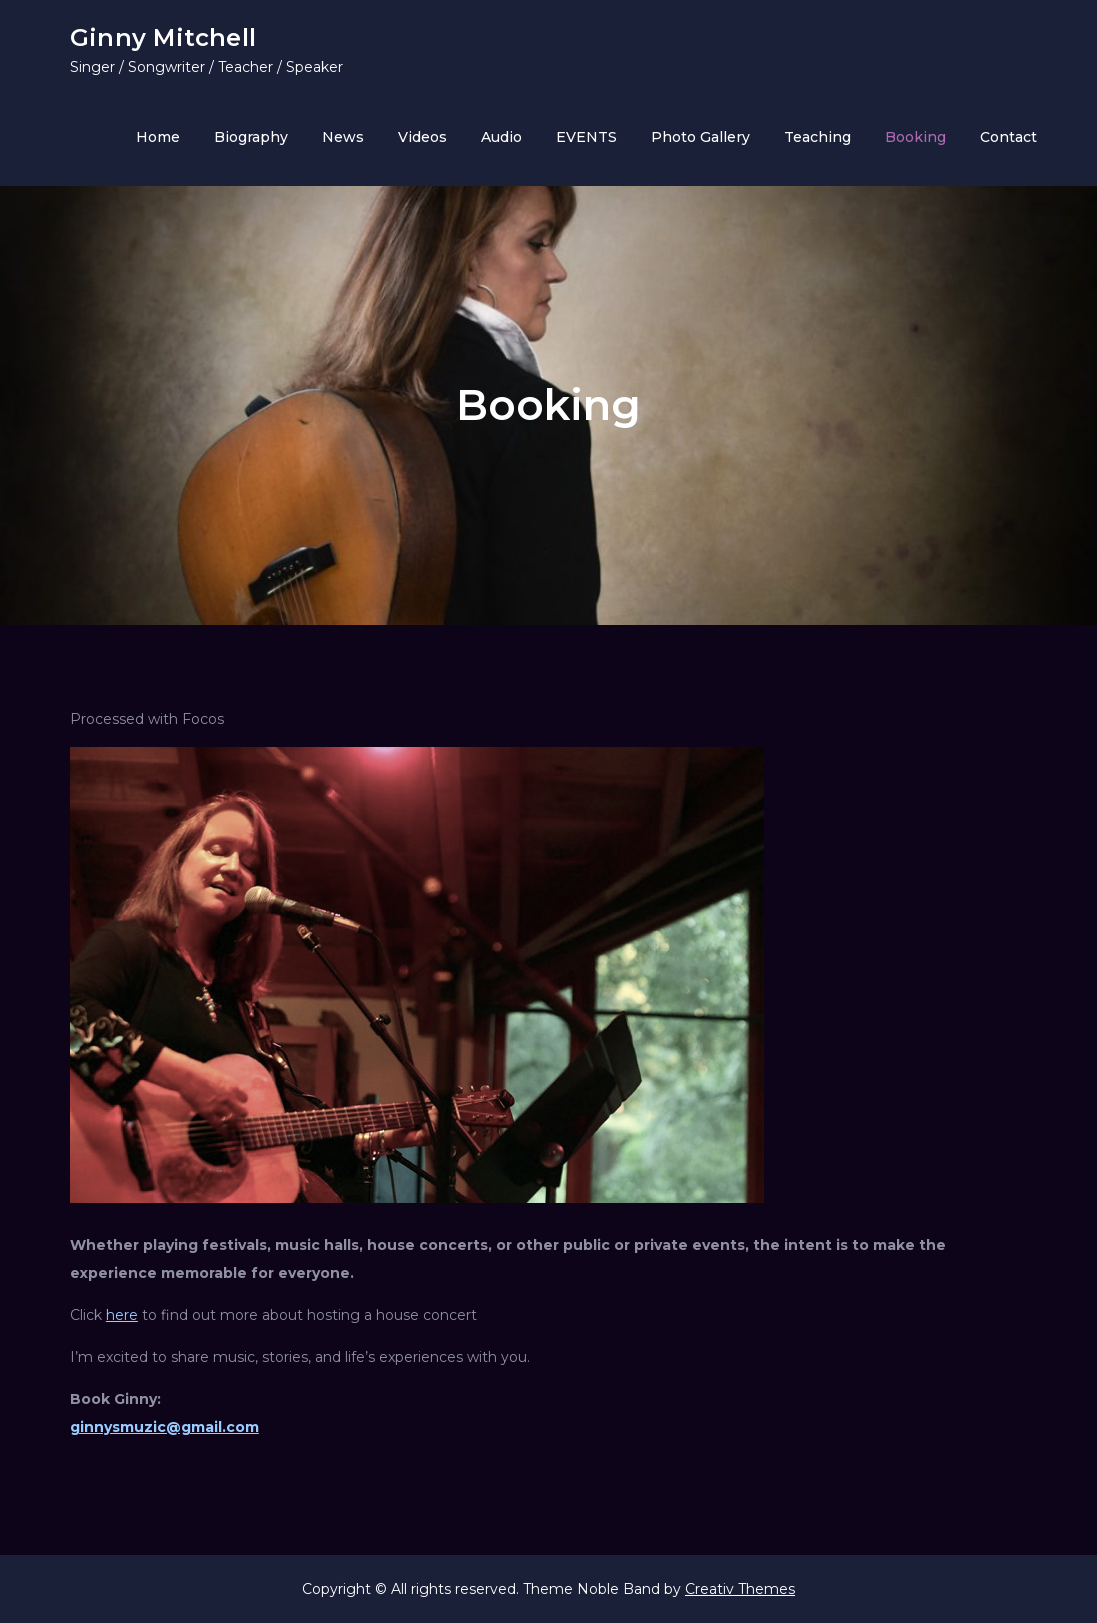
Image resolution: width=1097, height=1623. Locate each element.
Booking (915, 137)
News (343, 137)
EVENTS (586, 137)
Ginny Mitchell (163, 37)
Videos (422, 137)
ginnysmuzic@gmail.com (164, 1427)
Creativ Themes (740, 1589)
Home (158, 137)
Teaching (817, 137)
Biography (251, 137)
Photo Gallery (700, 137)
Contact (1008, 137)
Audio (501, 137)
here (122, 1315)
